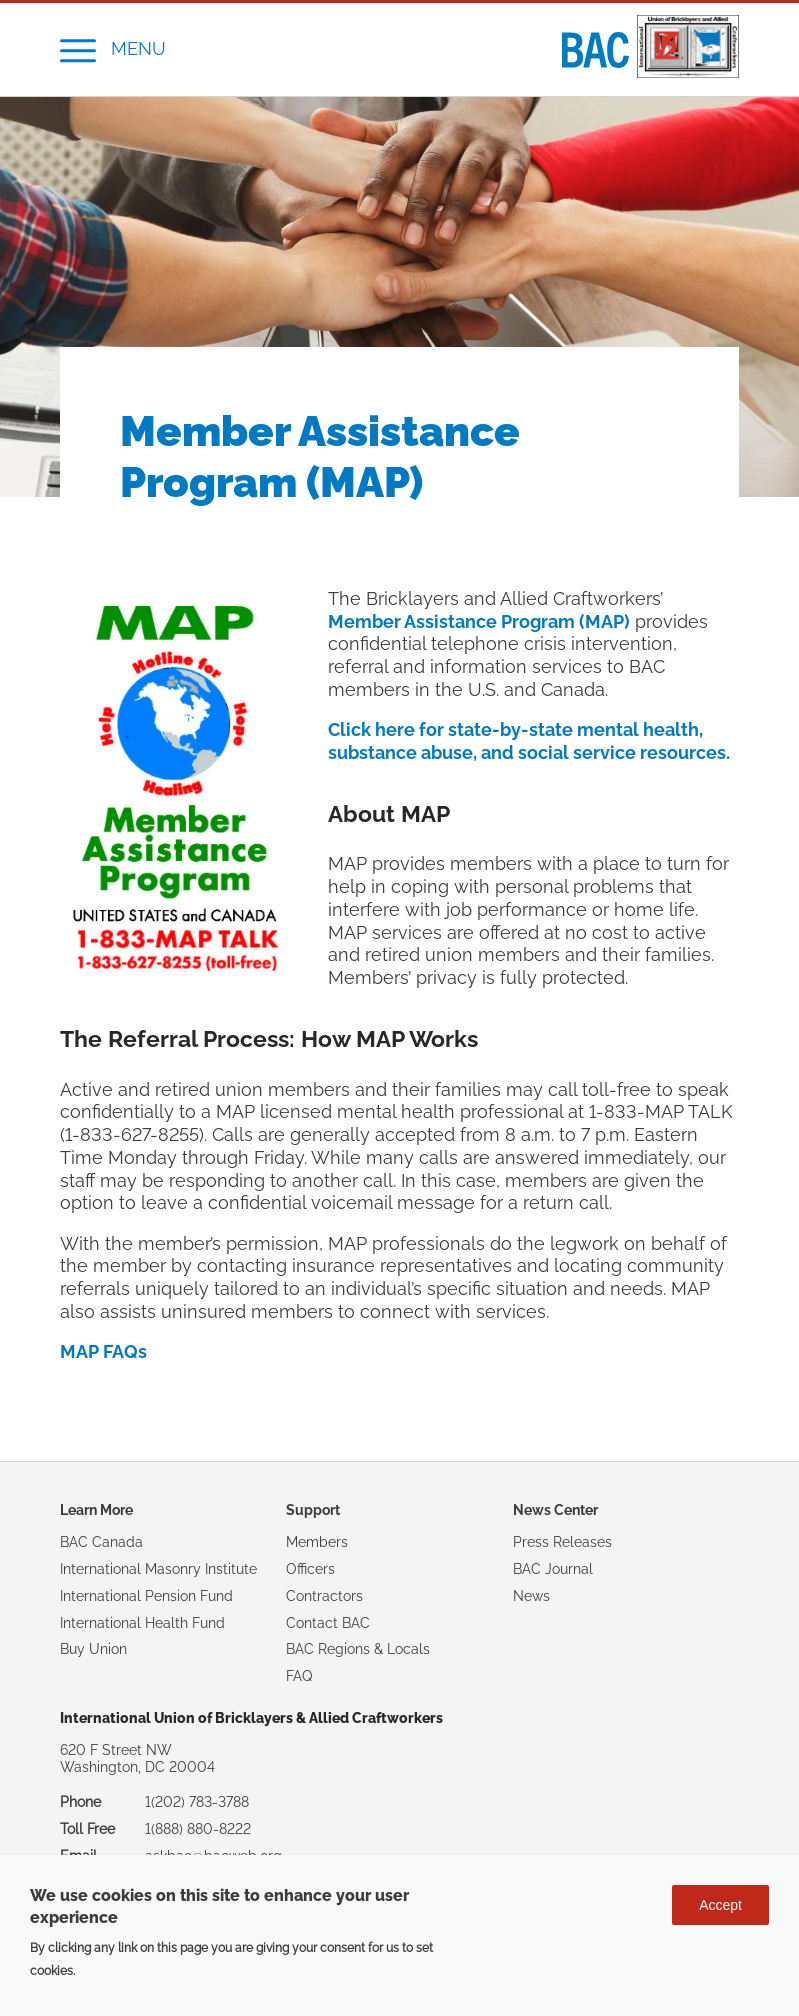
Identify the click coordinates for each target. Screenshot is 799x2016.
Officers (310, 1569)
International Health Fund (142, 1623)
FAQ (299, 1676)
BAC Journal (553, 1569)
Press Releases (562, 1542)
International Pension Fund (146, 1596)
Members (317, 1542)
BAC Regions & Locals (358, 1649)
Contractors (324, 1596)
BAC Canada (101, 1542)
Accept (720, 1905)
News (531, 1596)
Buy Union (93, 1649)
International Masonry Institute (158, 1569)
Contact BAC (328, 1623)
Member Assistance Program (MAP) (479, 622)
